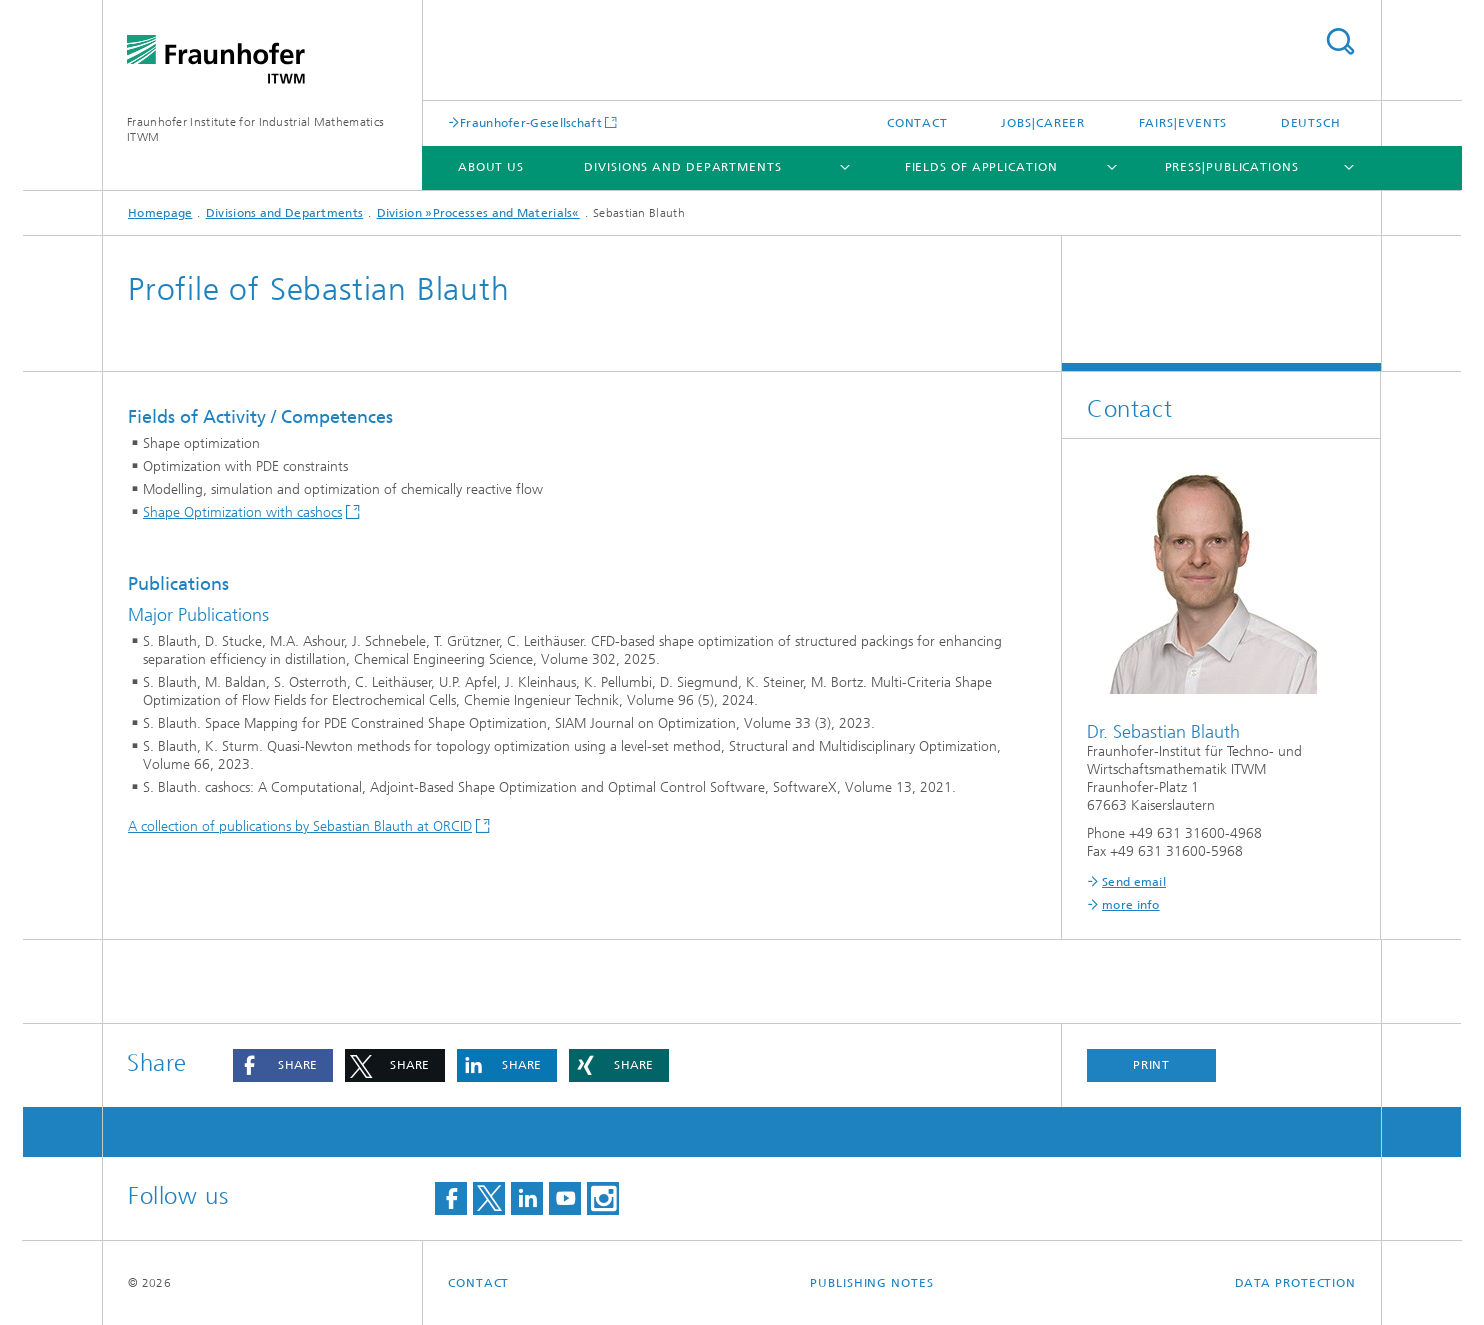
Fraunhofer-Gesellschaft (531, 122)
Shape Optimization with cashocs (242, 512)
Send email (1134, 882)
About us (491, 167)
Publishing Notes (871, 1283)
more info (1131, 905)
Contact (917, 123)
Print (1152, 1065)
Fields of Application (981, 167)
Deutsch (1311, 123)
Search (1340, 41)
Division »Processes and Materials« (478, 213)
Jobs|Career (1043, 123)
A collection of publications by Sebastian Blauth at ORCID (300, 826)
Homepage (160, 213)
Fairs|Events (1183, 123)
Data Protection (1296, 1283)
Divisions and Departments (683, 167)
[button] (283, 1065)
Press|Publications (1232, 167)
